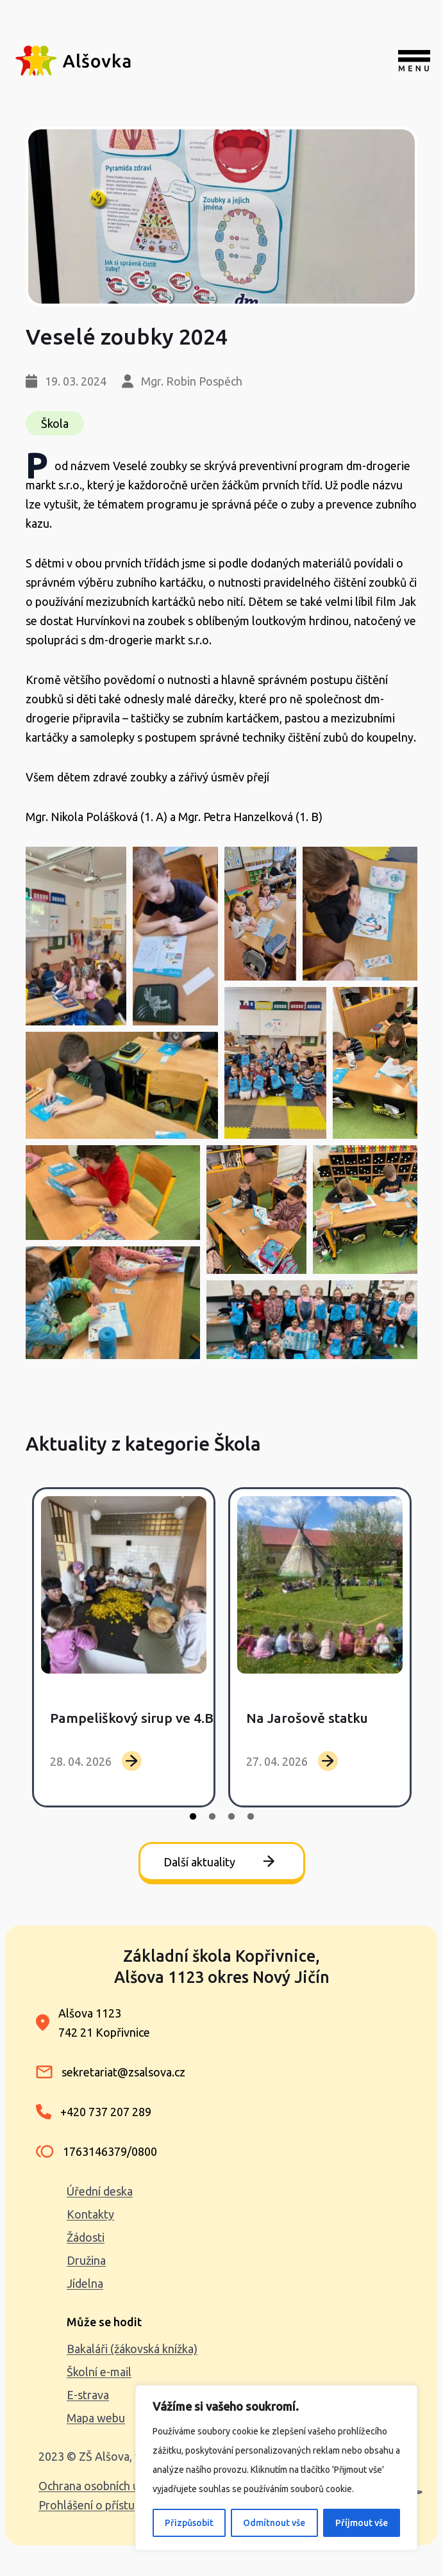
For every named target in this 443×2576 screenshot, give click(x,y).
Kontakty (90, 2214)
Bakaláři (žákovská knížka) (132, 2348)
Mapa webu (96, 2417)
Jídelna (85, 2283)
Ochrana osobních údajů (99, 2485)
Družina (86, 2260)
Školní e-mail (99, 2371)
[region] (276, 2467)
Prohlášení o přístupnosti (102, 2505)
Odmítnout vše (274, 2523)
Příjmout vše (361, 2523)
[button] (76, 936)
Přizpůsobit (189, 2523)
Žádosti (85, 2237)
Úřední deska (100, 2191)
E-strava (88, 2394)
